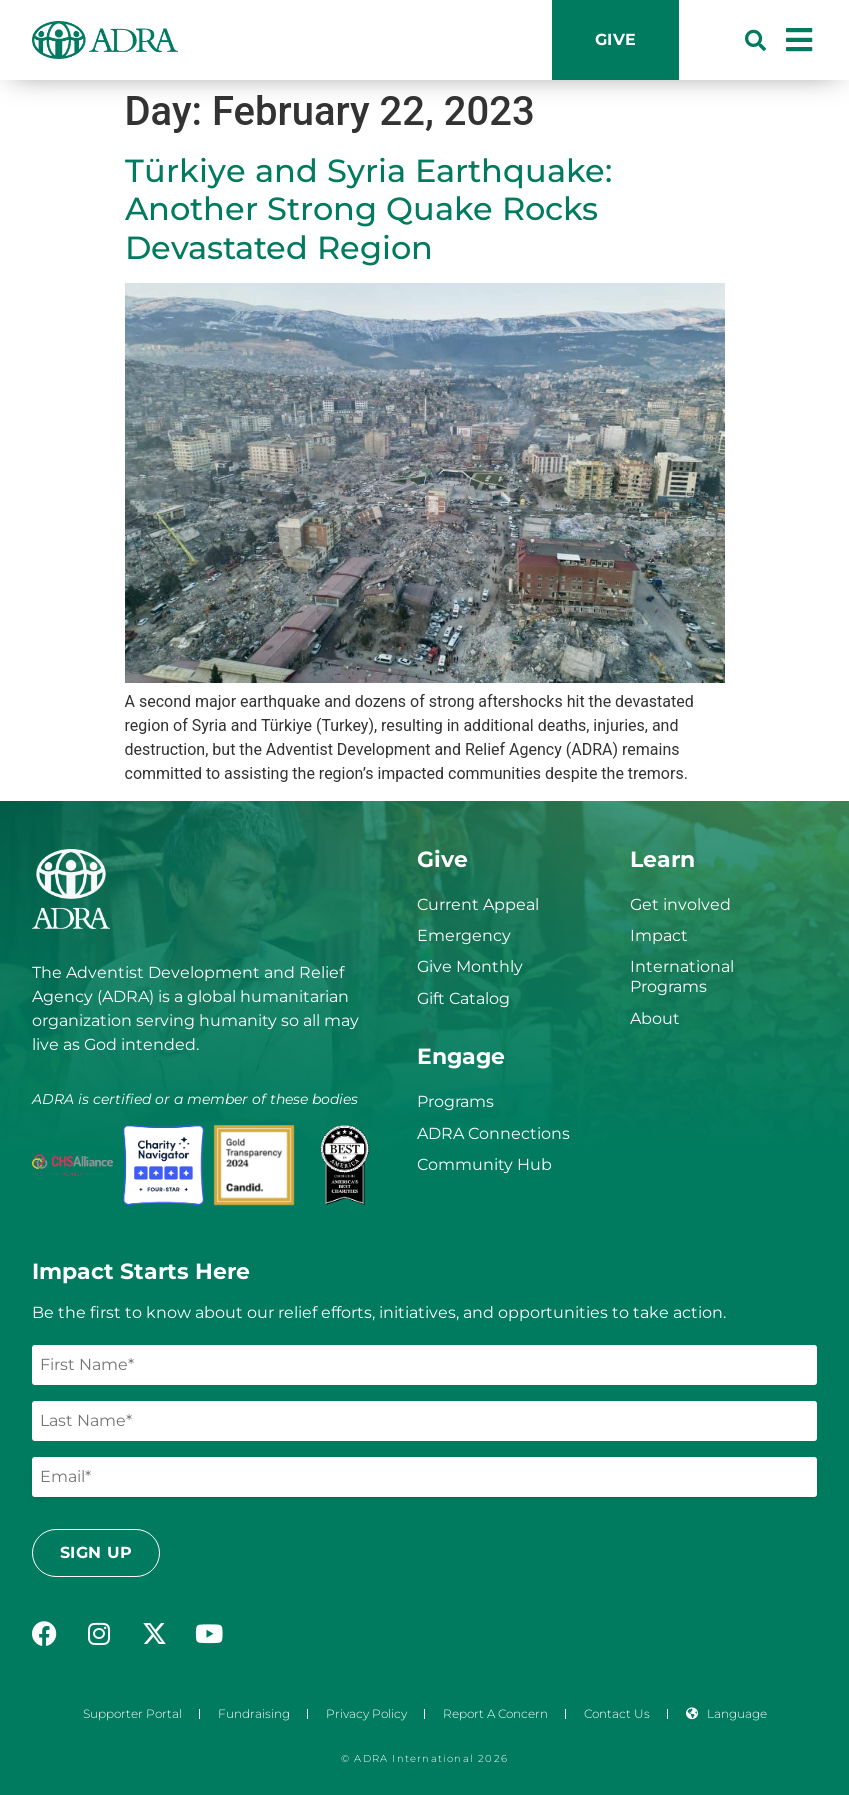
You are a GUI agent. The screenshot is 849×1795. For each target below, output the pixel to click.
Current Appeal (478, 904)
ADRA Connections (493, 1133)
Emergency (464, 935)
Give (616, 39)
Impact (659, 935)
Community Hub (484, 1164)
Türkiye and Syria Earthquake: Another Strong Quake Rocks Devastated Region (368, 209)
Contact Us (617, 1713)
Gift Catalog (463, 998)
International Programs (682, 976)
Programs (455, 1101)
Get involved (680, 904)
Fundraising (254, 1713)
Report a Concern (495, 1713)
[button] (755, 40)
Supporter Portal (132, 1713)
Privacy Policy (366, 1713)
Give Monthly (470, 966)
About (655, 1018)
